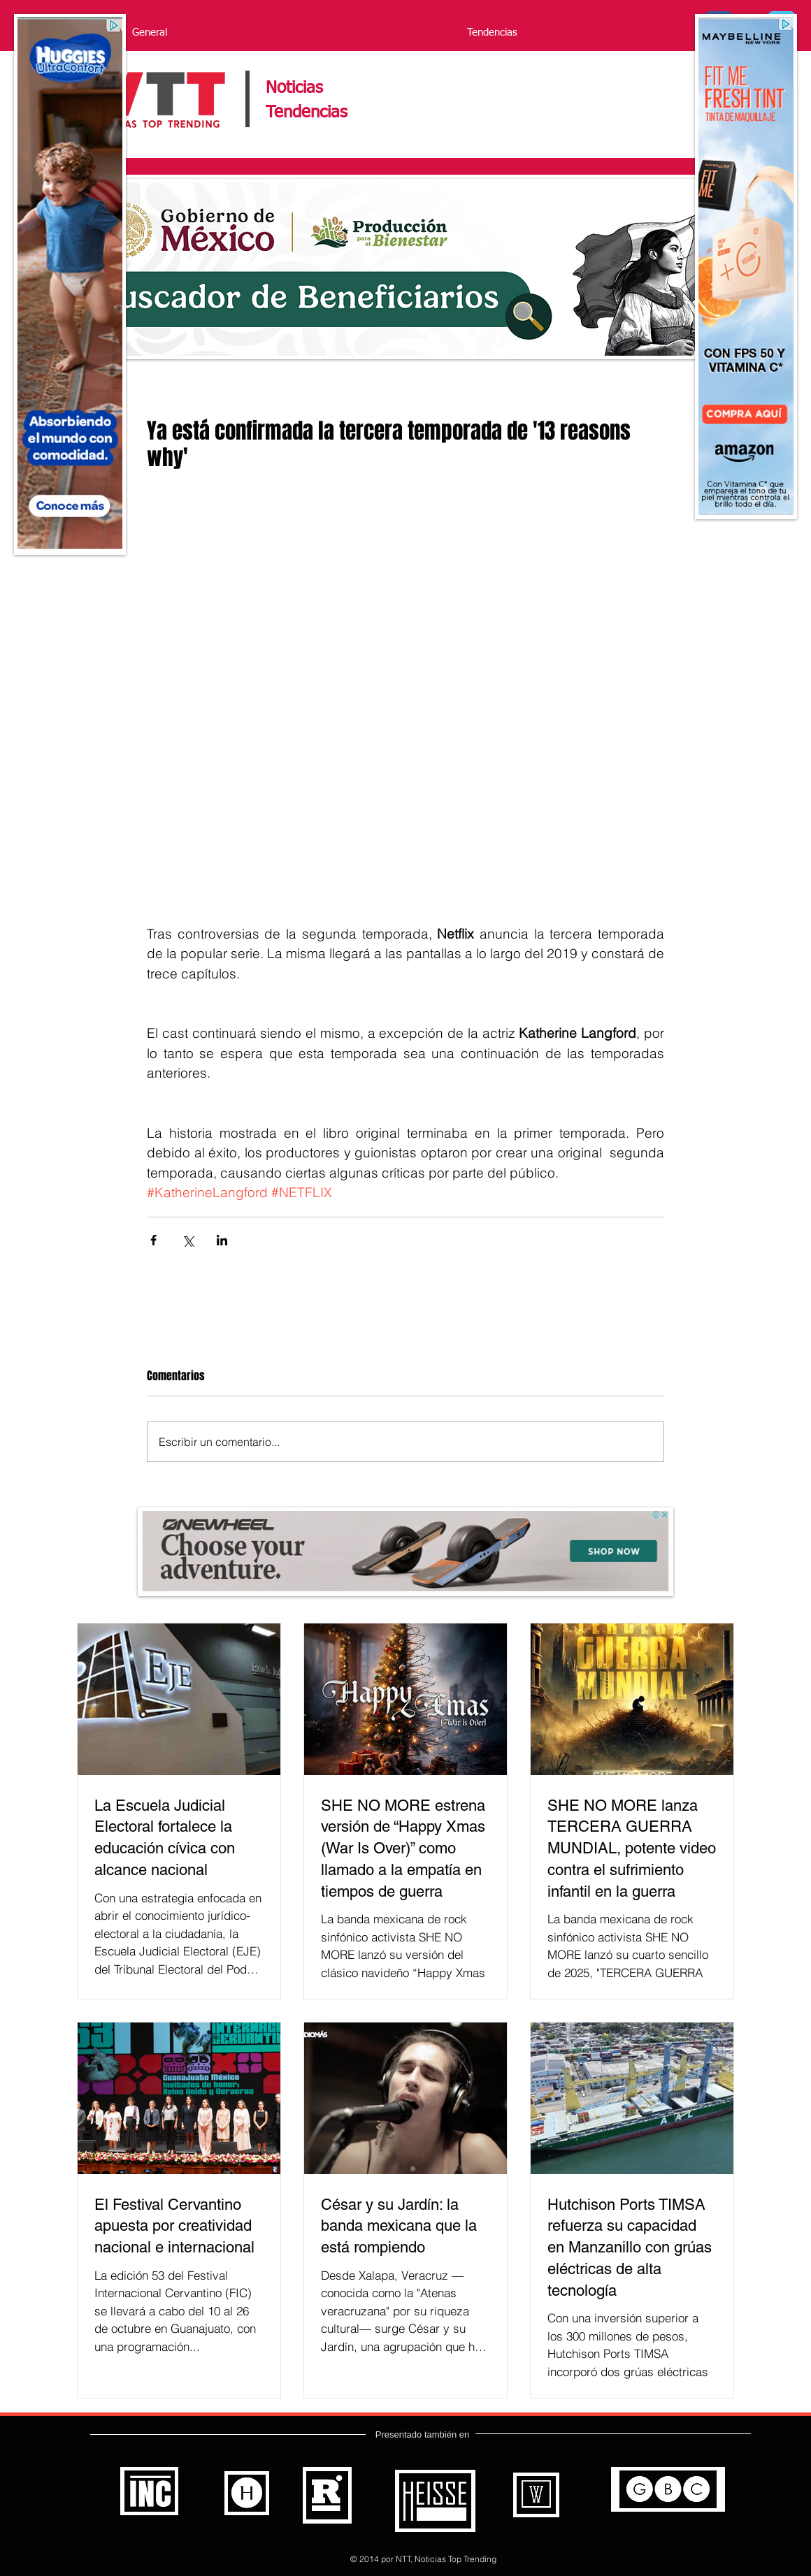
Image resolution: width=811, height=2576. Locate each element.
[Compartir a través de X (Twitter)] (187, 1240)
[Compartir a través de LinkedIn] (222, 1240)
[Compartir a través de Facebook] (153, 1240)
